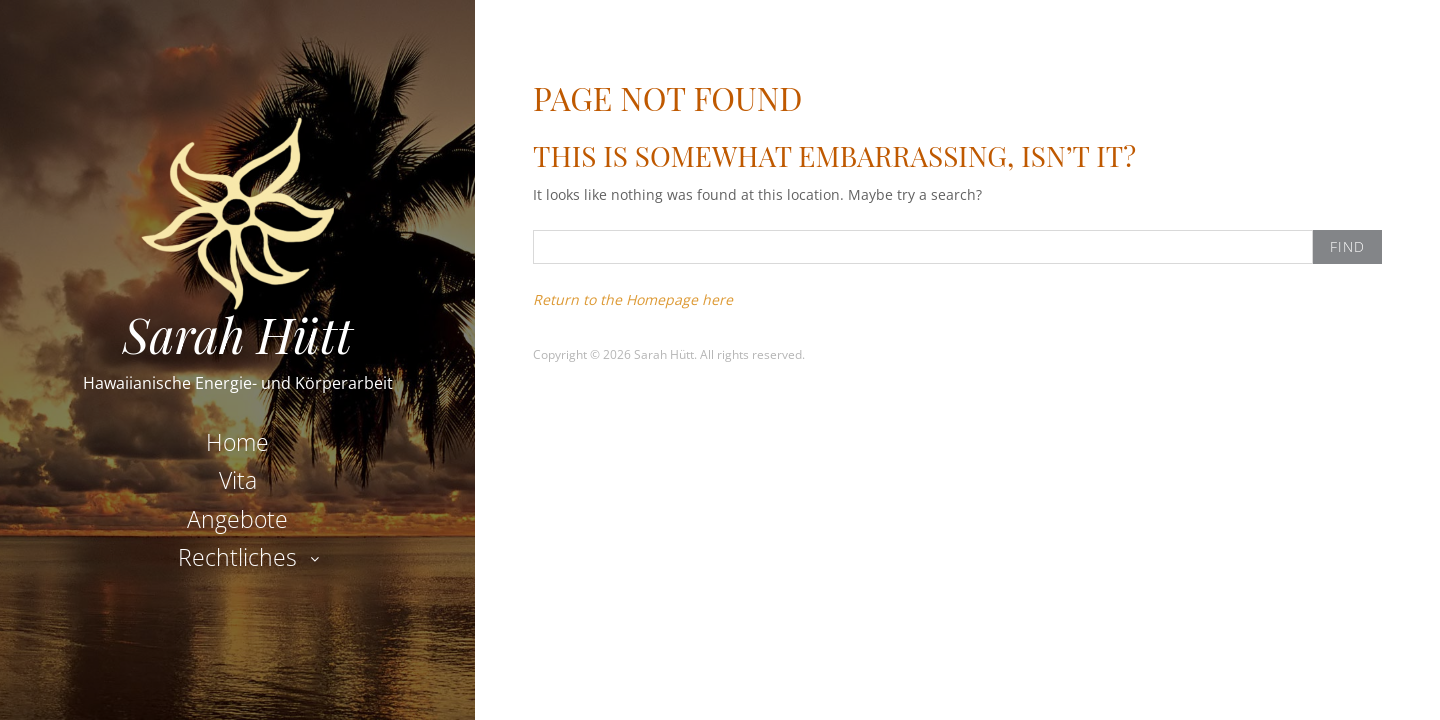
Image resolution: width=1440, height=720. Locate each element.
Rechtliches (237, 557)
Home (237, 442)
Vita (238, 480)
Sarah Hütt (238, 334)
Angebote (237, 519)
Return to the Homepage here (633, 299)
